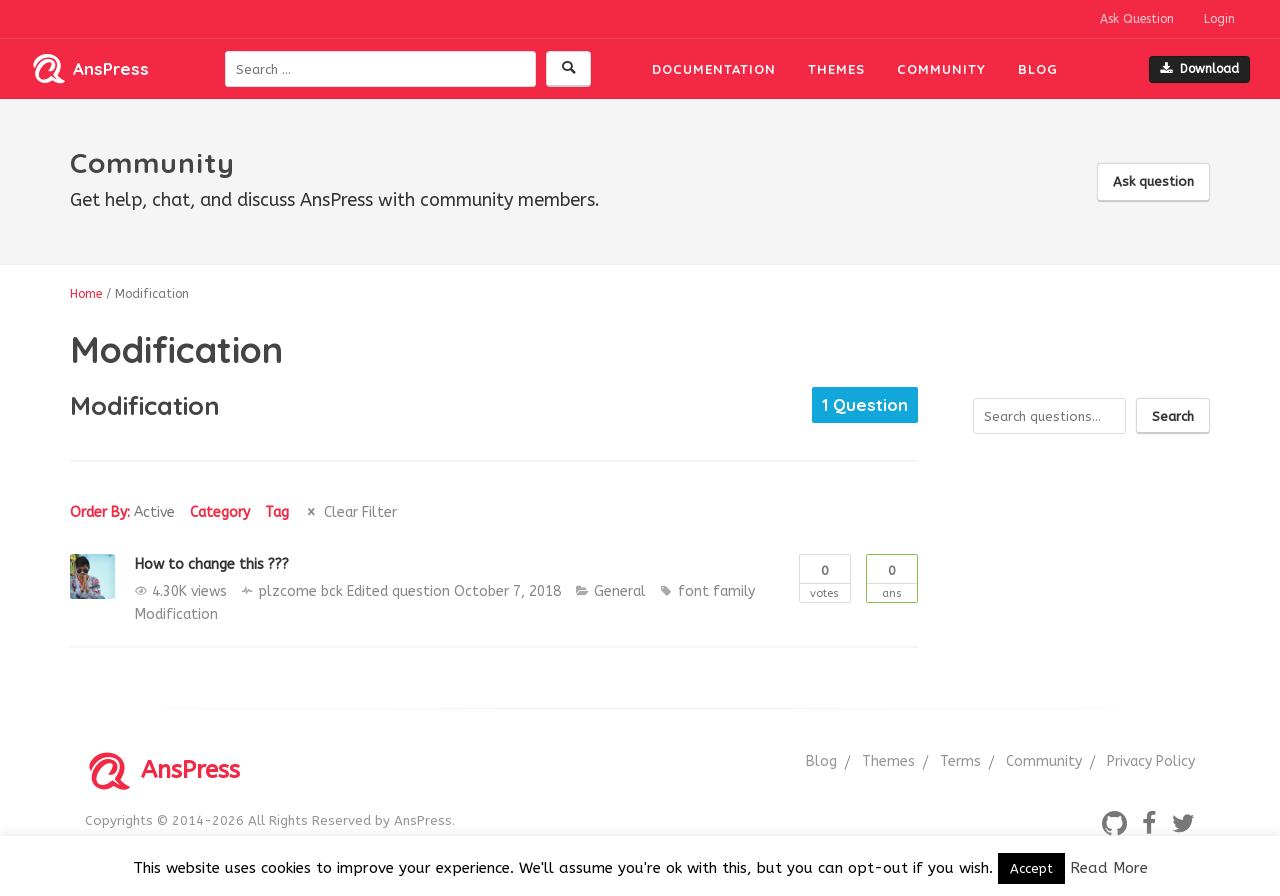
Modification (176, 614)
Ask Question (1137, 19)
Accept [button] (1031, 868)
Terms (960, 761)
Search (1173, 416)
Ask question (1153, 181)
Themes (836, 69)
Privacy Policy (1151, 761)
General (620, 591)
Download (1199, 69)
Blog (1038, 69)
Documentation (714, 69)
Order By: (122, 512)
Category (220, 512)
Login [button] (1219, 19)
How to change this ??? (212, 564)
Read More (1109, 868)
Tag (277, 512)
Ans (892, 577)
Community (941, 69)
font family (716, 591)
